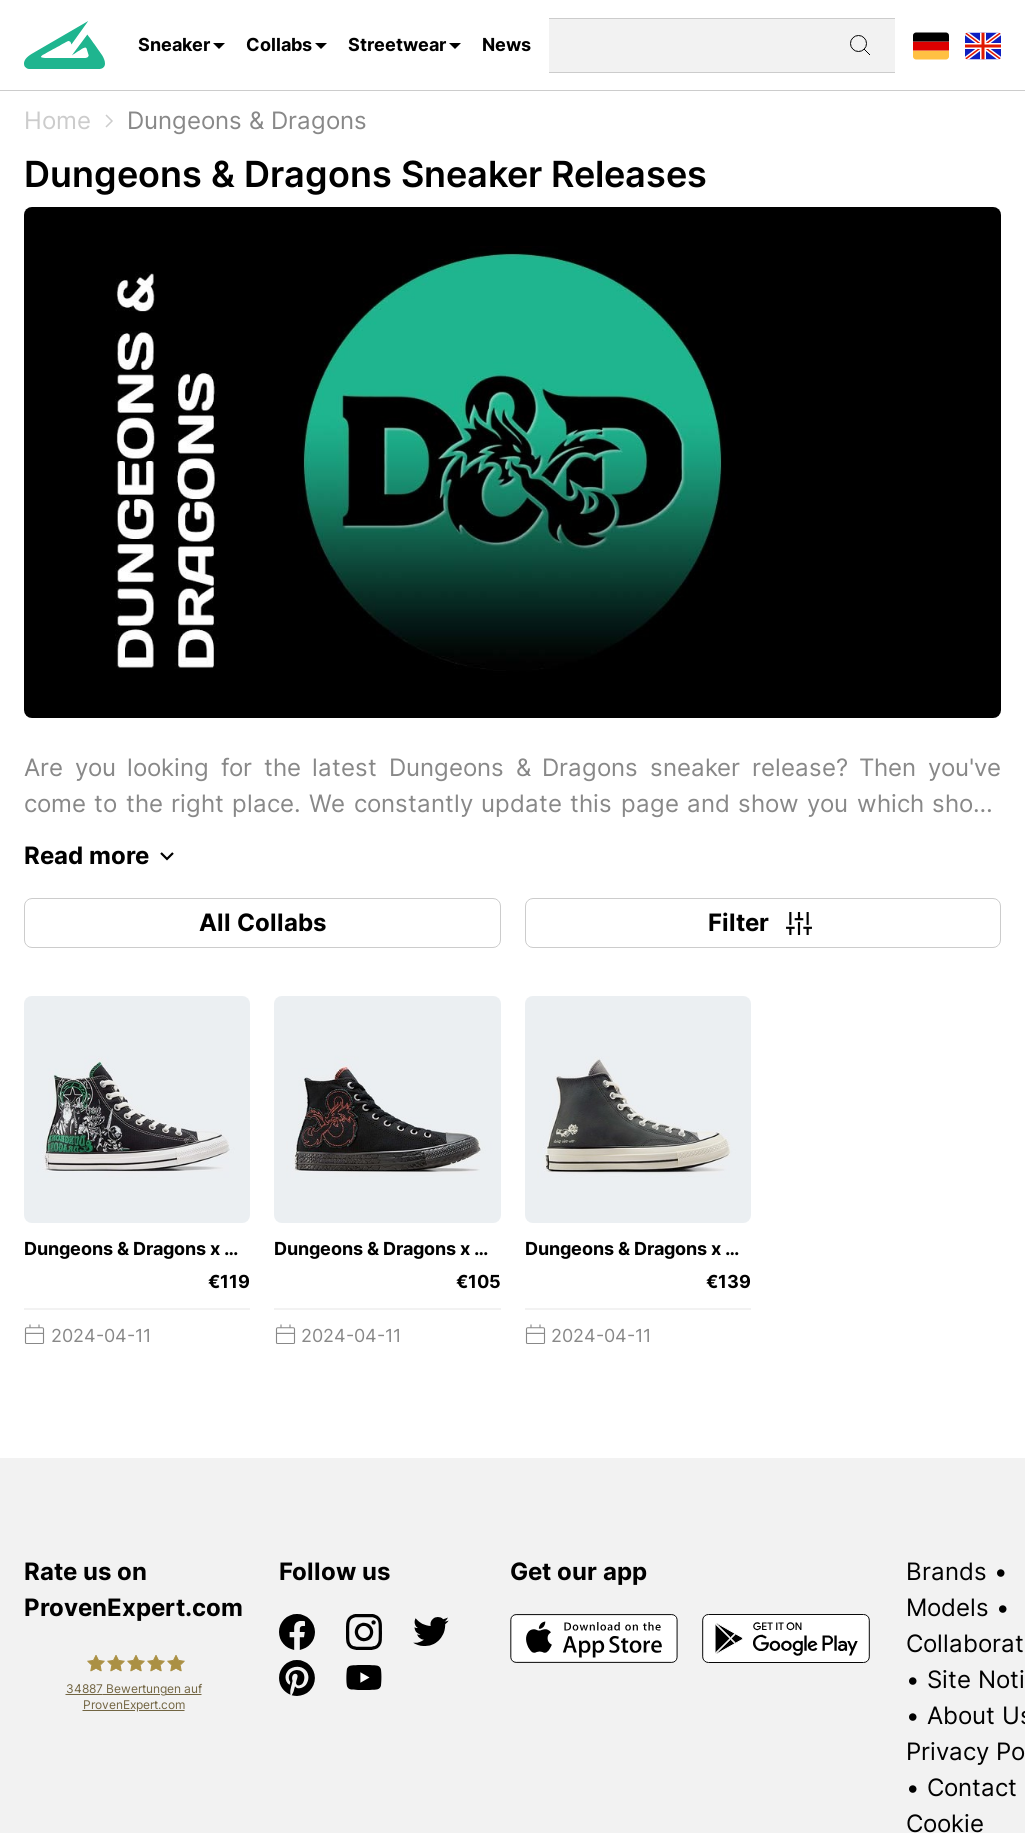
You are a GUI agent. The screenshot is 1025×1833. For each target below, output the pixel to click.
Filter (762, 923)
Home (57, 120)
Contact (972, 1787)
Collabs (279, 44)
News (506, 44)
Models (947, 1607)
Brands (946, 1571)
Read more (104, 856)
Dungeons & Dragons (247, 120)
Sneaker (174, 44)
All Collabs (262, 922)
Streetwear (397, 44)
